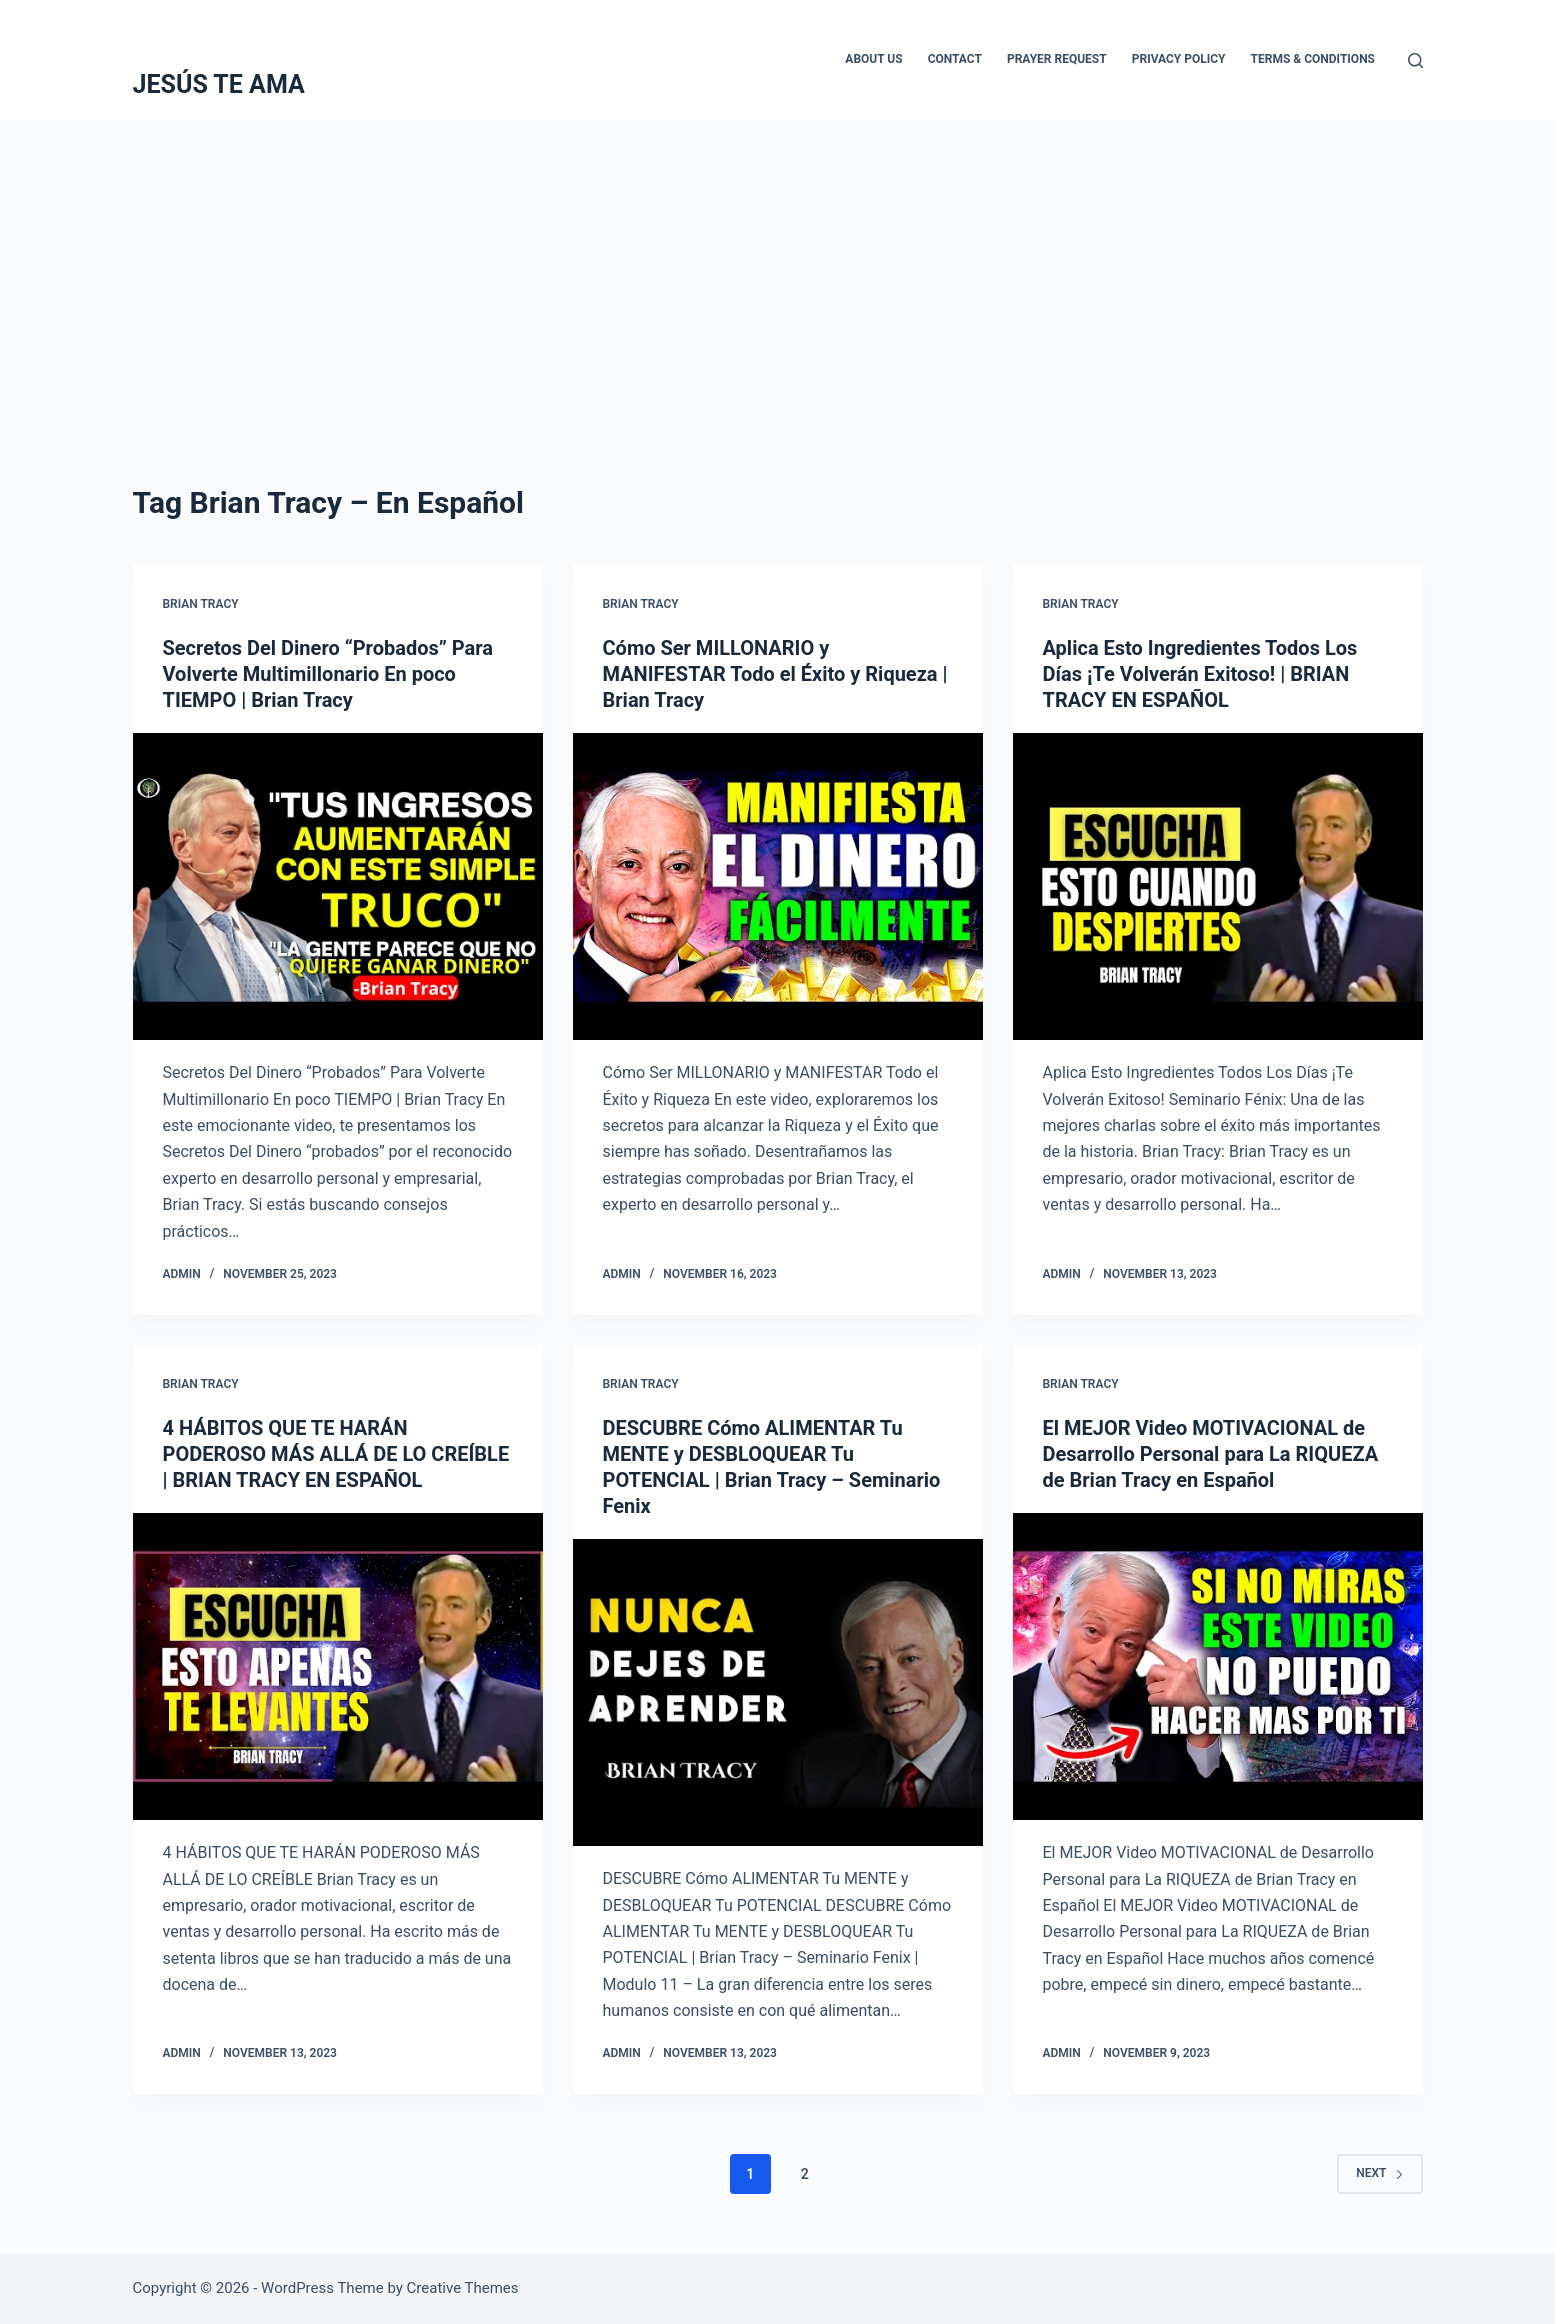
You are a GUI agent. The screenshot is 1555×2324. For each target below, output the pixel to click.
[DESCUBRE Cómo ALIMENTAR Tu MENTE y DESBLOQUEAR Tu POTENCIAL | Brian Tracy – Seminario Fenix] (778, 1693)
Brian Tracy (201, 604)
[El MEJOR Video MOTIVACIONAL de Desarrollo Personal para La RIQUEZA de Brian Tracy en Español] (1218, 1667)
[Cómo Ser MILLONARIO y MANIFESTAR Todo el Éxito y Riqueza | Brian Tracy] (778, 887)
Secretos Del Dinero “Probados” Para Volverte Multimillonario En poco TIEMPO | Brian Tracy (328, 674)
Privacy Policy (1179, 59)
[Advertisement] (778, 270)
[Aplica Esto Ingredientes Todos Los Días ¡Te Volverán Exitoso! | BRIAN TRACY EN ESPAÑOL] (1218, 887)
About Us (873, 59)
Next (1379, 2173)
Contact (955, 59)
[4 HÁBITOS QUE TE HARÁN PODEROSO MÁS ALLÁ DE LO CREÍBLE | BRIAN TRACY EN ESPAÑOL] (338, 1667)
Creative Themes (463, 2288)
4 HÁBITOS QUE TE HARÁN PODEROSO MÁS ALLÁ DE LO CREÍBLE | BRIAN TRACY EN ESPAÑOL (336, 1454)
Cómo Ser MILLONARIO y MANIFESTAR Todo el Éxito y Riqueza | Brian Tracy (775, 674)
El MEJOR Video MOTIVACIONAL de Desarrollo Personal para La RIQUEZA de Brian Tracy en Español (1211, 1454)
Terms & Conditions (1313, 59)
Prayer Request (1057, 59)
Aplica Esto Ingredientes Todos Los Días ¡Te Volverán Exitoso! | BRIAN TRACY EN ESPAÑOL (1200, 674)
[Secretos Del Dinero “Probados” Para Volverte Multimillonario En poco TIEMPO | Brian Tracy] (338, 887)
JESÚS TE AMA (219, 84)
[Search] (1415, 60)
